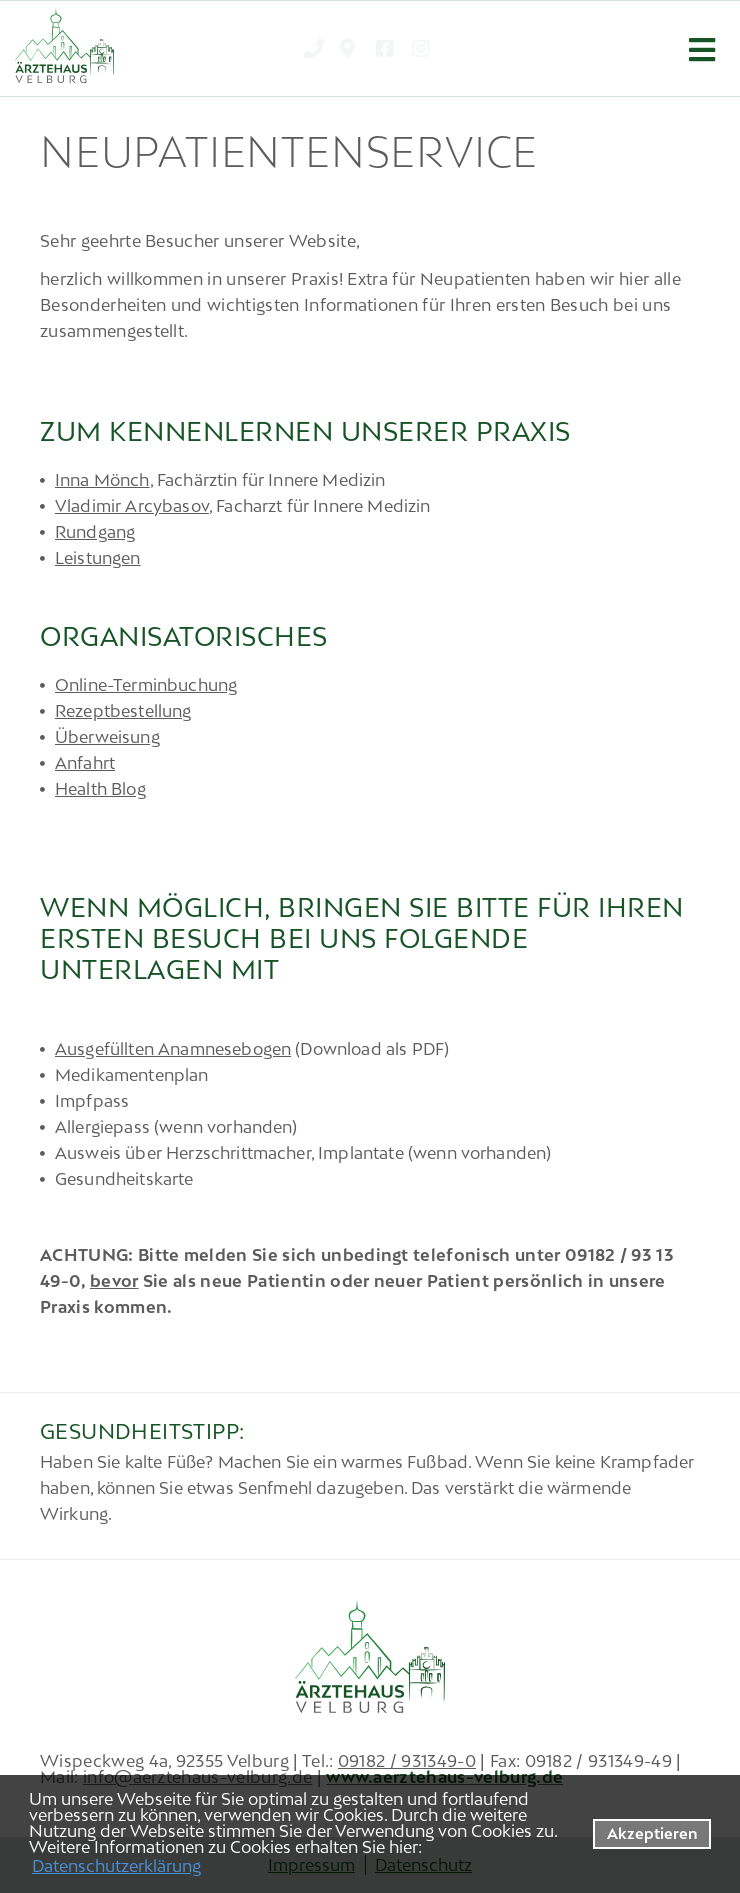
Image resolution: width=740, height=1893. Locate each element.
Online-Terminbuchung (146, 685)
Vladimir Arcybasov (132, 506)
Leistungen (98, 558)
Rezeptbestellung (123, 711)
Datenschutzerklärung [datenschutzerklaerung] (116, 1866)
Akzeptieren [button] (652, 1833)
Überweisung (107, 737)
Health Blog (100, 789)
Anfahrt (85, 763)
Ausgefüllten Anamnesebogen (173, 1049)
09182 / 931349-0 (407, 1761)
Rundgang (95, 532)
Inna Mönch (102, 480)
